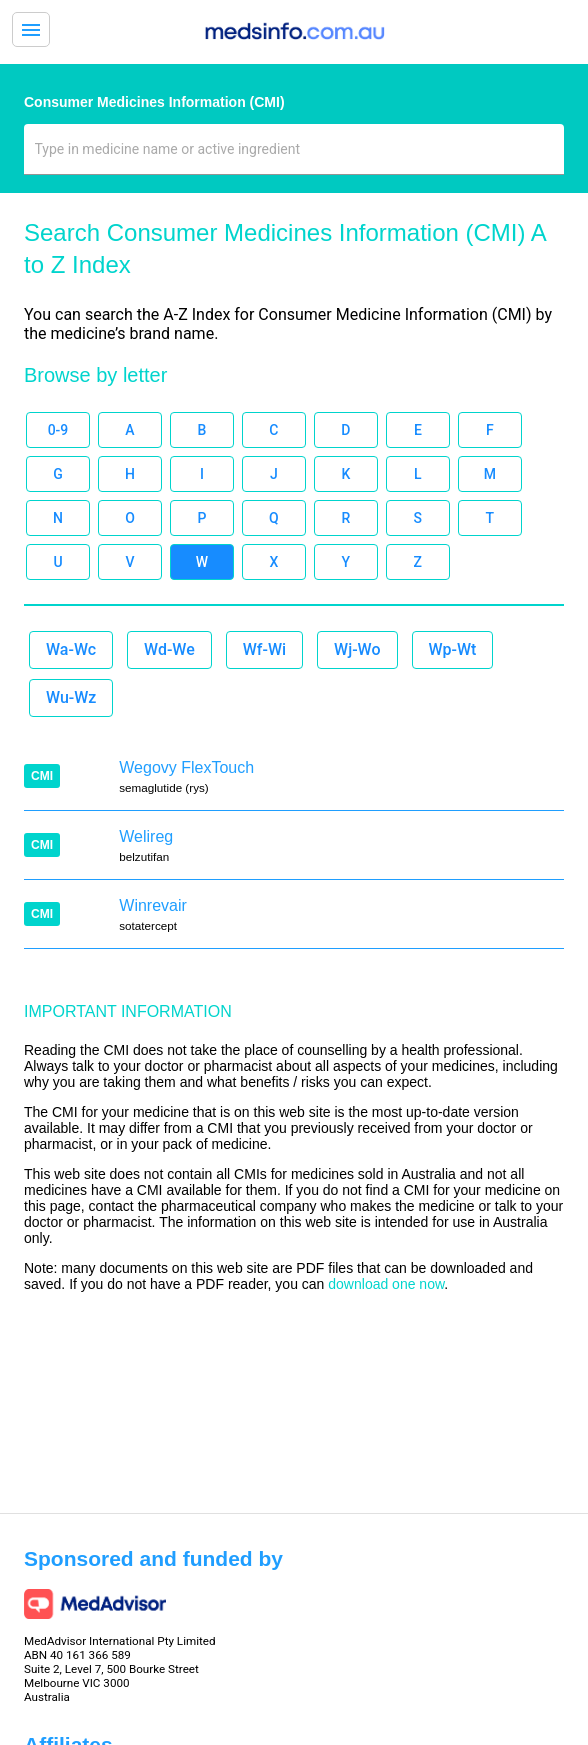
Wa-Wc (71, 649)
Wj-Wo (357, 649)
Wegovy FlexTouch (186, 767)
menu (31, 30)
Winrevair (153, 905)
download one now (386, 1284)
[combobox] (294, 157)
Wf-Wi (264, 649)
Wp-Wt (453, 649)
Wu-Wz (71, 697)
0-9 (58, 430)
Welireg (146, 836)
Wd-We (169, 649)
